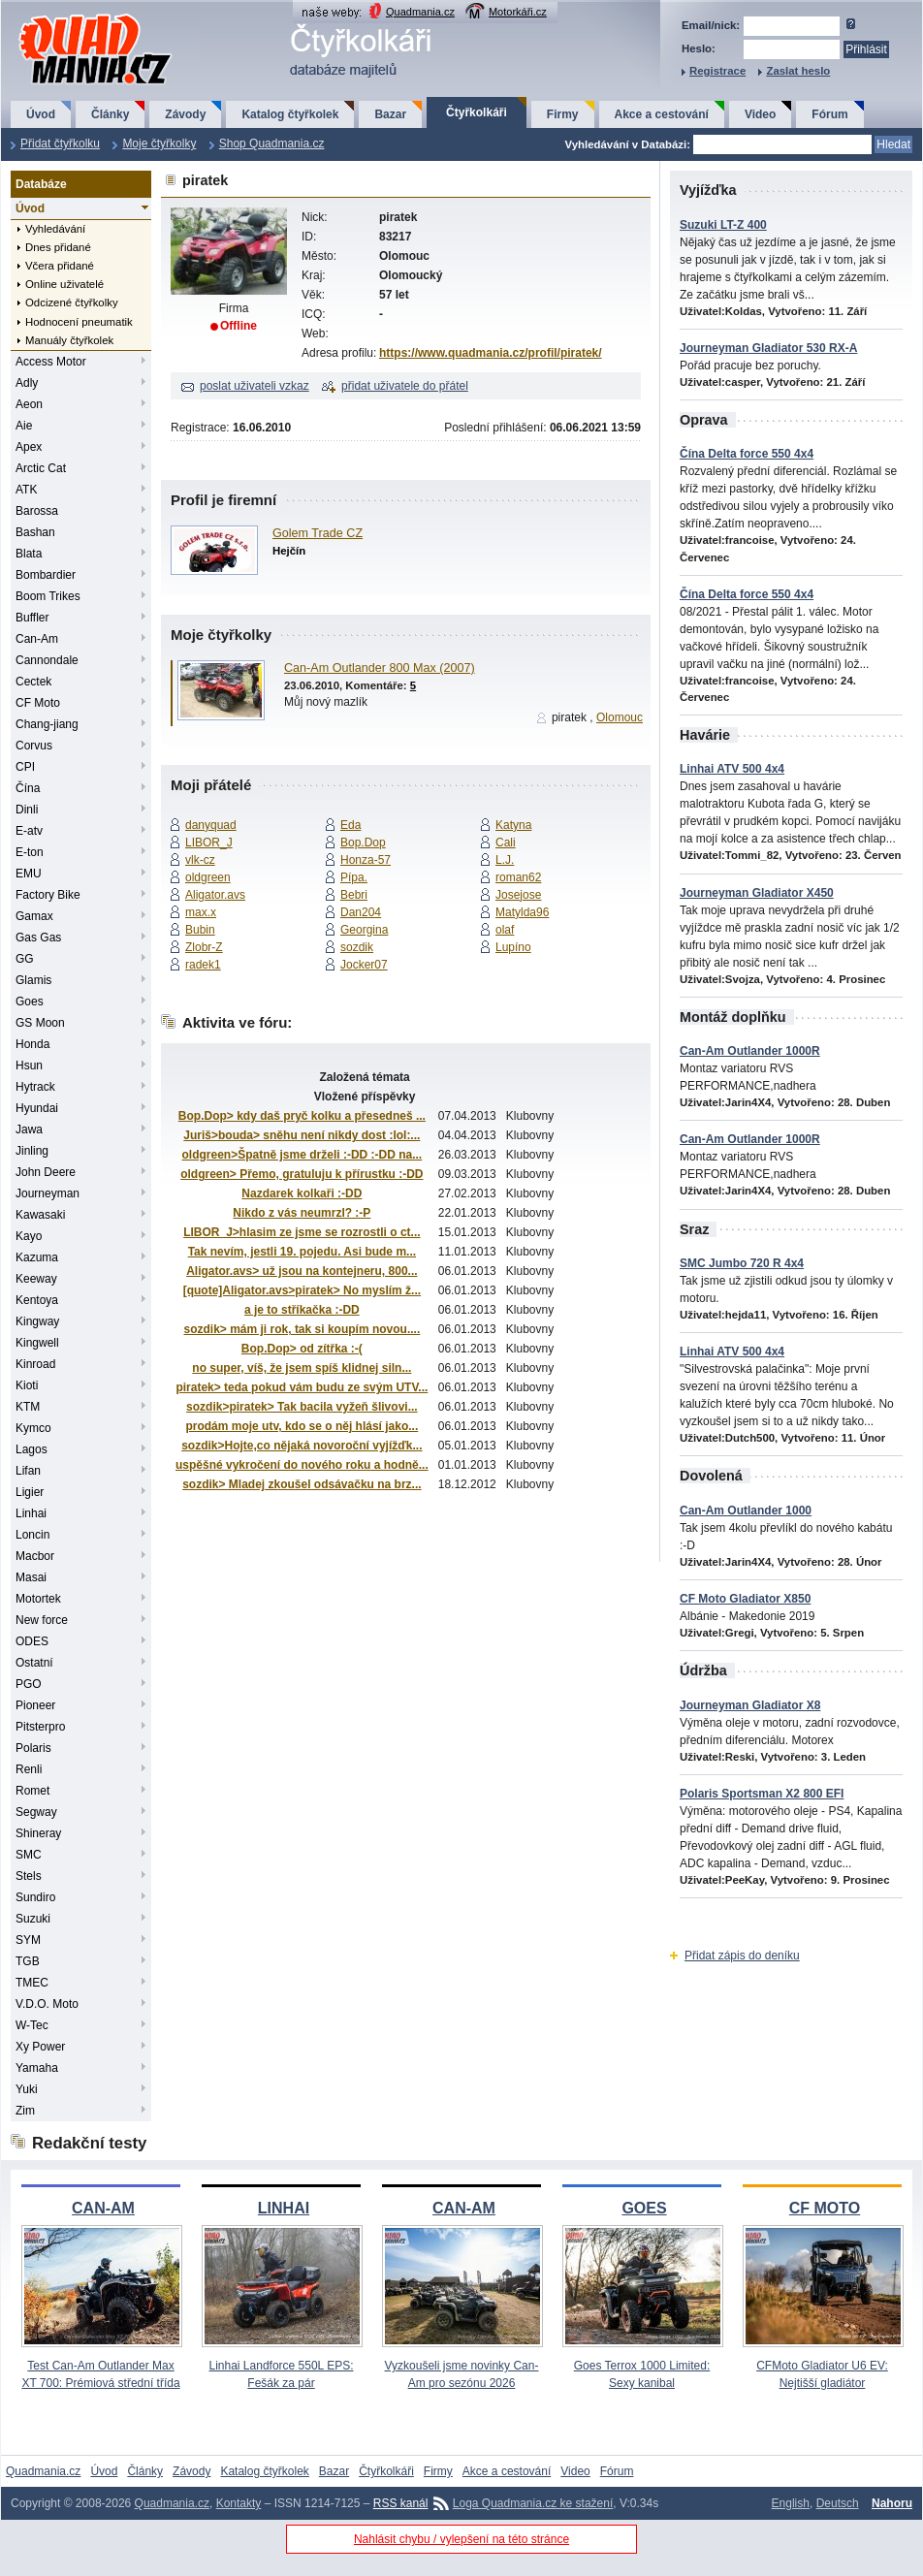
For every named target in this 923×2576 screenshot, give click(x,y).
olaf (504, 930)
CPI (25, 767)
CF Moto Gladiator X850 (745, 1599)
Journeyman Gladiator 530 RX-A (768, 348)
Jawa (29, 1129)
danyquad (211, 825)
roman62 (518, 877)
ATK (26, 489)
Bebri (353, 895)
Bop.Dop (363, 842)
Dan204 (360, 912)
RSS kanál (401, 2503)
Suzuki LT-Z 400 (723, 225)
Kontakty (239, 2503)
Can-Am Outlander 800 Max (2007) (379, 668)
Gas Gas (38, 937)
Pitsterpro (40, 1726)
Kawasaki (40, 1215)
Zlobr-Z (204, 947)
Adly (27, 383)
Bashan (35, 532)
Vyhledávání (55, 229)
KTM (28, 1407)
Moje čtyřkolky (159, 143)
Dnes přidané (58, 247)
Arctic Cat (41, 468)
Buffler (32, 617)
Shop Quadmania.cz (272, 143)
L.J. (504, 860)
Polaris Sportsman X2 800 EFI (761, 1793)
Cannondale (47, 660)
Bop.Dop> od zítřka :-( (302, 1348)
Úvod (40, 114)
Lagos (32, 1449)
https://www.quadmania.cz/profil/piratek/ (490, 353)
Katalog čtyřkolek (289, 114)
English (791, 2503)
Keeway (36, 1279)
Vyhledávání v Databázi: (627, 144)
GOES (643, 2208)
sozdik (356, 947)
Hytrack (35, 1087)
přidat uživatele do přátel (404, 386)
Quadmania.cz (420, 11)
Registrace (717, 71)
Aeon (29, 404)
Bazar (390, 114)
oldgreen (208, 877)
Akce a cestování (662, 114)
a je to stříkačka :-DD (302, 1310)
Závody (185, 114)
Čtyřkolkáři (476, 112)
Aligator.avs (215, 895)
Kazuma (37, 1257)
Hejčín (288, 551)
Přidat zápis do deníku (742, 1955)
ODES (32, 1641)
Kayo (29, 1236)
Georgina (364, 930)
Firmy (563, 114)
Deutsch (837, 2503)
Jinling (32, 1151)
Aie (24, 425)
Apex (29, 447)
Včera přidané (59, 265)
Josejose (518, 895)
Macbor (35, 1556)
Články (110, 114)
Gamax (34, 916)
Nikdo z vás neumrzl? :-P (301, 1213)
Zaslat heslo (798, 71)
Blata (29, 553)
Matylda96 (522, 912)
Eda (350, 825)
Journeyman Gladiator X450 (757, 893)
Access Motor (51, 361)
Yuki (27, 2089)
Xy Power (40, 2046)
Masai (31, 1577)
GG (25, 959)
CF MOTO (824, 2208)
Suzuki (33, 1918)
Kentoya (37, 1300)
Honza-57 (365, 860)
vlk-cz (200, 860)
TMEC (32, 1982)
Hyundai (37, 1108)
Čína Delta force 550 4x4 (746, 454)
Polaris (33, 1748)
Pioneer (35, 1705)
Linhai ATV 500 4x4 (732, 769)
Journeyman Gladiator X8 (750, 1705)
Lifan (28, 1471)
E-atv (29, 831)
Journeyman (48, 1193)
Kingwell (37, 1343)
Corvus (34, 745)
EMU (29, 873)
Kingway (37, 1321)
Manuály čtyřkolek (69, 340)
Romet (32, 1790)
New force (42, 1620)
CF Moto (38, 703)
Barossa (37, 511)
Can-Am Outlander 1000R (750, 1051)
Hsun (29, 1065)
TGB (28, 1961)
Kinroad (35, 1364)
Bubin (200, 930)
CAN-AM (103, 2208)
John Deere (46, 1172)
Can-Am (37, 639)
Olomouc (619, 717)
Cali (505, 842)
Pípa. (353, 877)
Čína (28, 788)
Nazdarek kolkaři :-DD (301, 1193)
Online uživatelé (64, 284)
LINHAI (283, 2208)
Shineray (38, 1833)
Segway (36, 1812)
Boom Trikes (48, 596)
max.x (200, 912)
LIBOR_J (209, 842)
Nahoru (892, 2503)
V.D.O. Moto (47, 2004)
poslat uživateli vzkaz (254, 386)
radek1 (203, 964)
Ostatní (34, 1663)
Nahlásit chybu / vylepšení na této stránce (461, 2539)
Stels (29, 1876)
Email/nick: (711, 25)
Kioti (27, 1385)
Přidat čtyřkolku (60, 143)
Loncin (32, 1535)
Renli (29, 1769)
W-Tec (32, 2025)
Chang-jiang (47, 724)
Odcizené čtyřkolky (71, 302)
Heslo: (699, 48)
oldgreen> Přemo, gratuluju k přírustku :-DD (301, 1174)
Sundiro (35, 1897)
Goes (30, 1001)
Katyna (513, 825)
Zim (25, 2110)
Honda (32, 1044)
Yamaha (37, 2068)
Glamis (33, 980)
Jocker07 (364, 964)
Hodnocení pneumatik (79, 322)
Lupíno (513, 947)
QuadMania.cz (71, 15)
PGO (29, 1684)
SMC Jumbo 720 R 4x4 (742, 1263)
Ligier (30, 1492)
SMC (29, 1854)
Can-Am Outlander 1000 (746, 1510)
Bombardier (46, 575)
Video (760, 114)
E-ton (30, 852)
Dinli (27, 809)
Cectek (33, 681)
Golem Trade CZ (317, 533)
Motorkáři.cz (518, 11)
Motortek (38, 1599)
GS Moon (40, 1023)
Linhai (31, 1513)
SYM (28, 1940)
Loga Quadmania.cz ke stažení (533, 2503)
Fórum (829, 114)
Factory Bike (48, 895)
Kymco (33, 1428)
